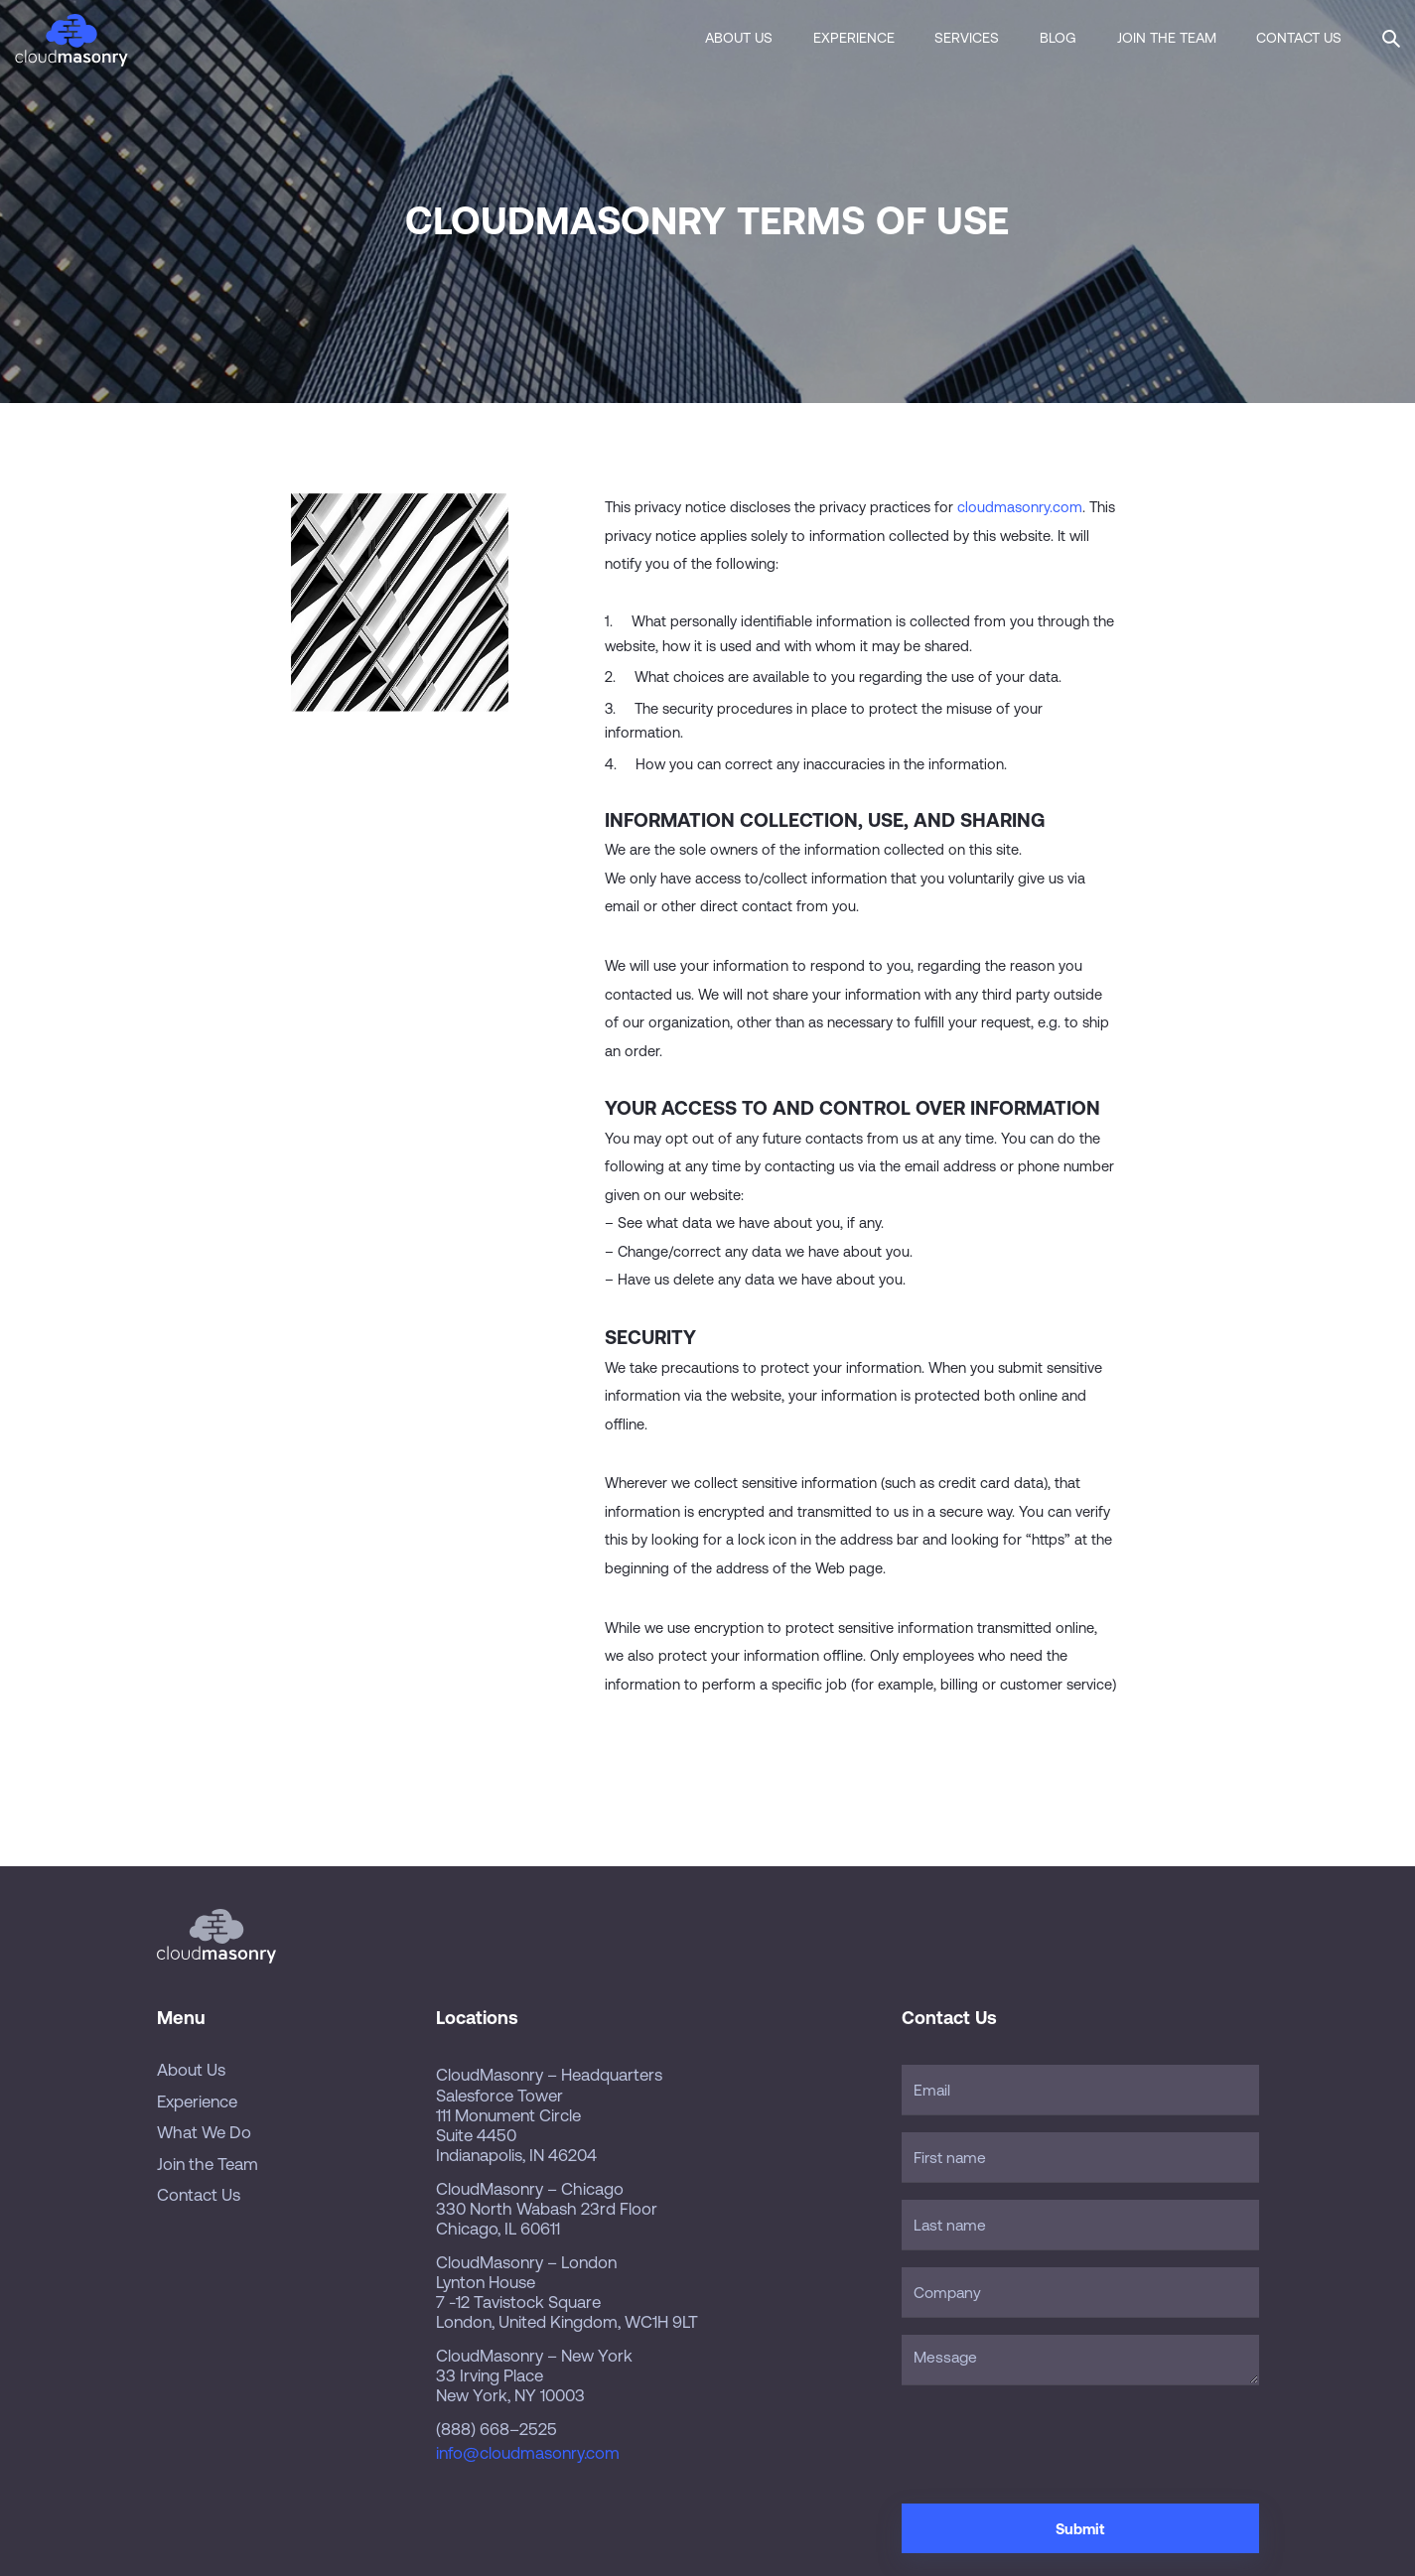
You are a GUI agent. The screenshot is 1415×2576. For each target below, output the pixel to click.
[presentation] (1052, 2441)
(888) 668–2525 (496, 2429)
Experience (854, 38)
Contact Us (1299, 38)
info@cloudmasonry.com (528, 2453)
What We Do (204, 2132)
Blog (1058, 38)
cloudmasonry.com (1019, 506)
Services (966, 38)
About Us (739, 38)
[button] (1391, 36)
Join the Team (1166, 38)
